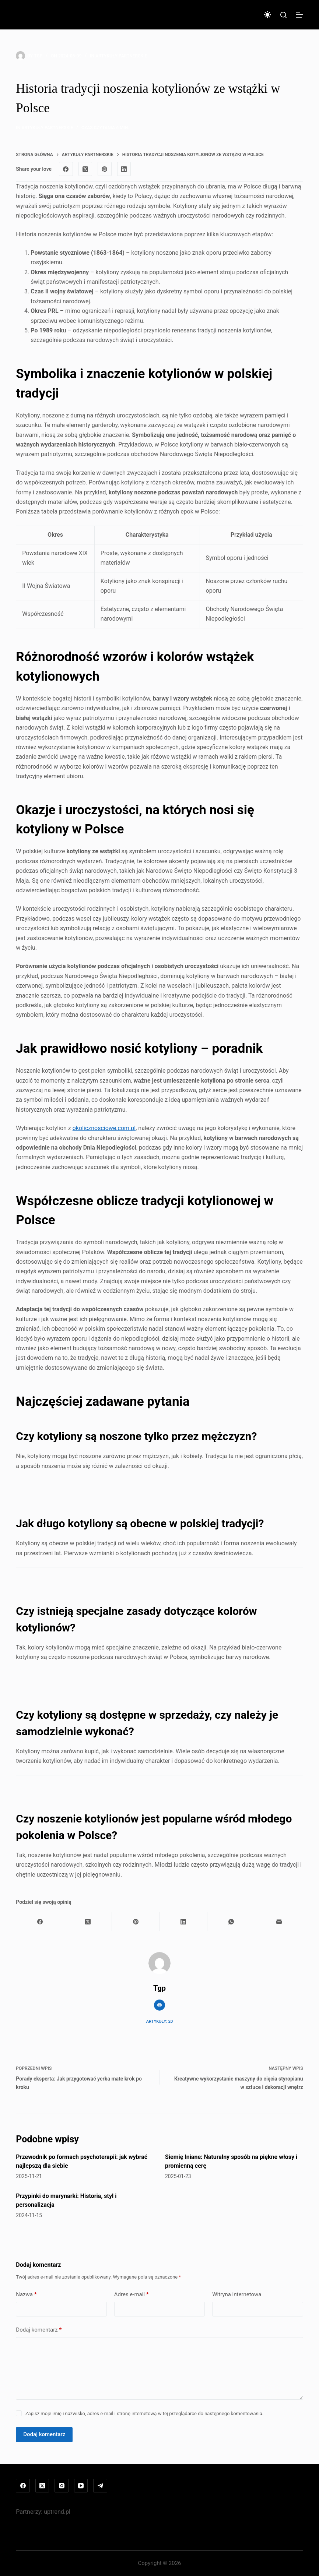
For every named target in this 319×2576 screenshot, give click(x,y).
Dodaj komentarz (39, 2330)
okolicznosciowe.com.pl (104, 1128)
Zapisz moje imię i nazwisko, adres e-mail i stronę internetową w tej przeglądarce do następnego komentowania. (144, 2413)
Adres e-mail (131, 2294)
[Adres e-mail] (279, 1921)
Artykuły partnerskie (121, 56)
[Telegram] (100, 2486)
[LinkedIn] (124, 169)
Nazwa (26, 2294)
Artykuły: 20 (159, 2021)
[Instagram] (62, 2486)
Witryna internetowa (236, 2294)
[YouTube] (81, 2486)
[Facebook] (66, 169)
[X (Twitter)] (85, 169)
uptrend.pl (57, 2511)
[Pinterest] (105, 169)
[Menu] (299, 14)
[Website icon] (159, 2005)
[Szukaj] (283, 15)
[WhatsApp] (231, 1921)
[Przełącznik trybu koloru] (267, 14)
